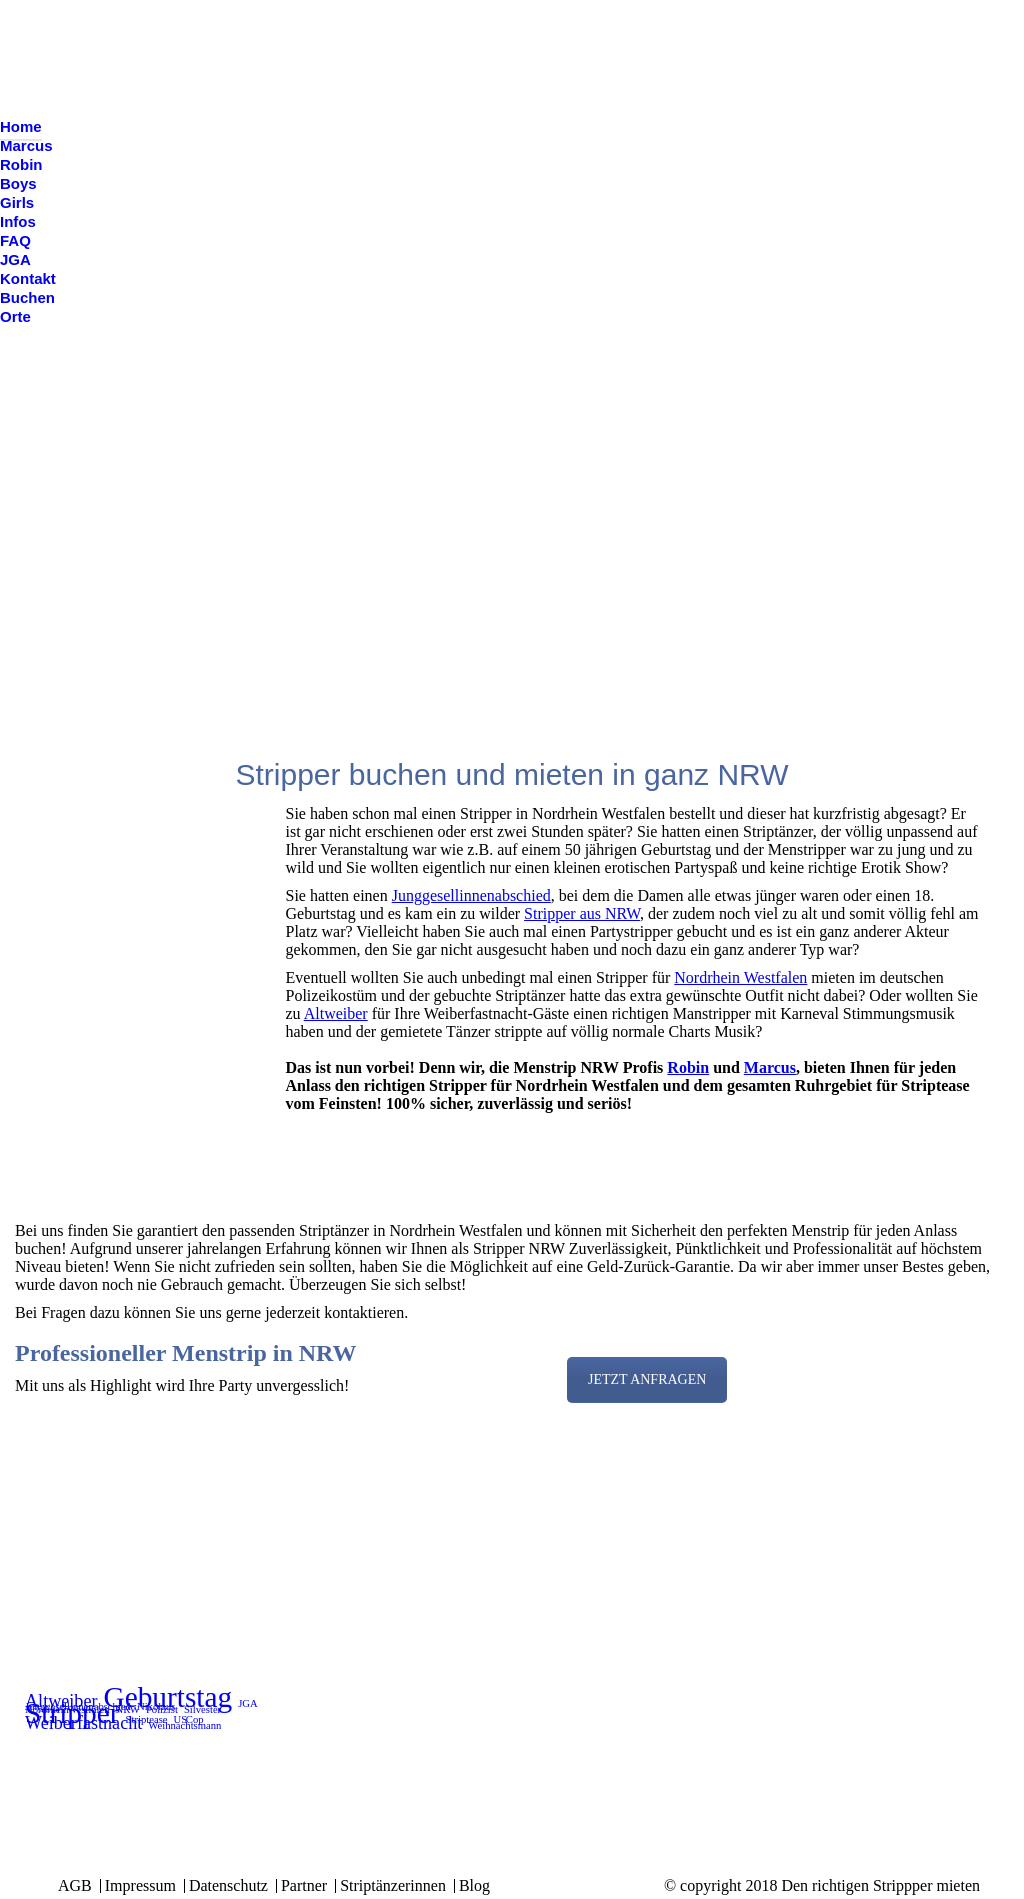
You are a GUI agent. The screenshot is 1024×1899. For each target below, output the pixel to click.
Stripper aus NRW (582, 913)
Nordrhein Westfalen (740, 977)
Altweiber (336, 1013)
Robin (688, 1067)
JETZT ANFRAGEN (647, 1379)
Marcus (770, 1067)
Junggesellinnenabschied (471, 895)
